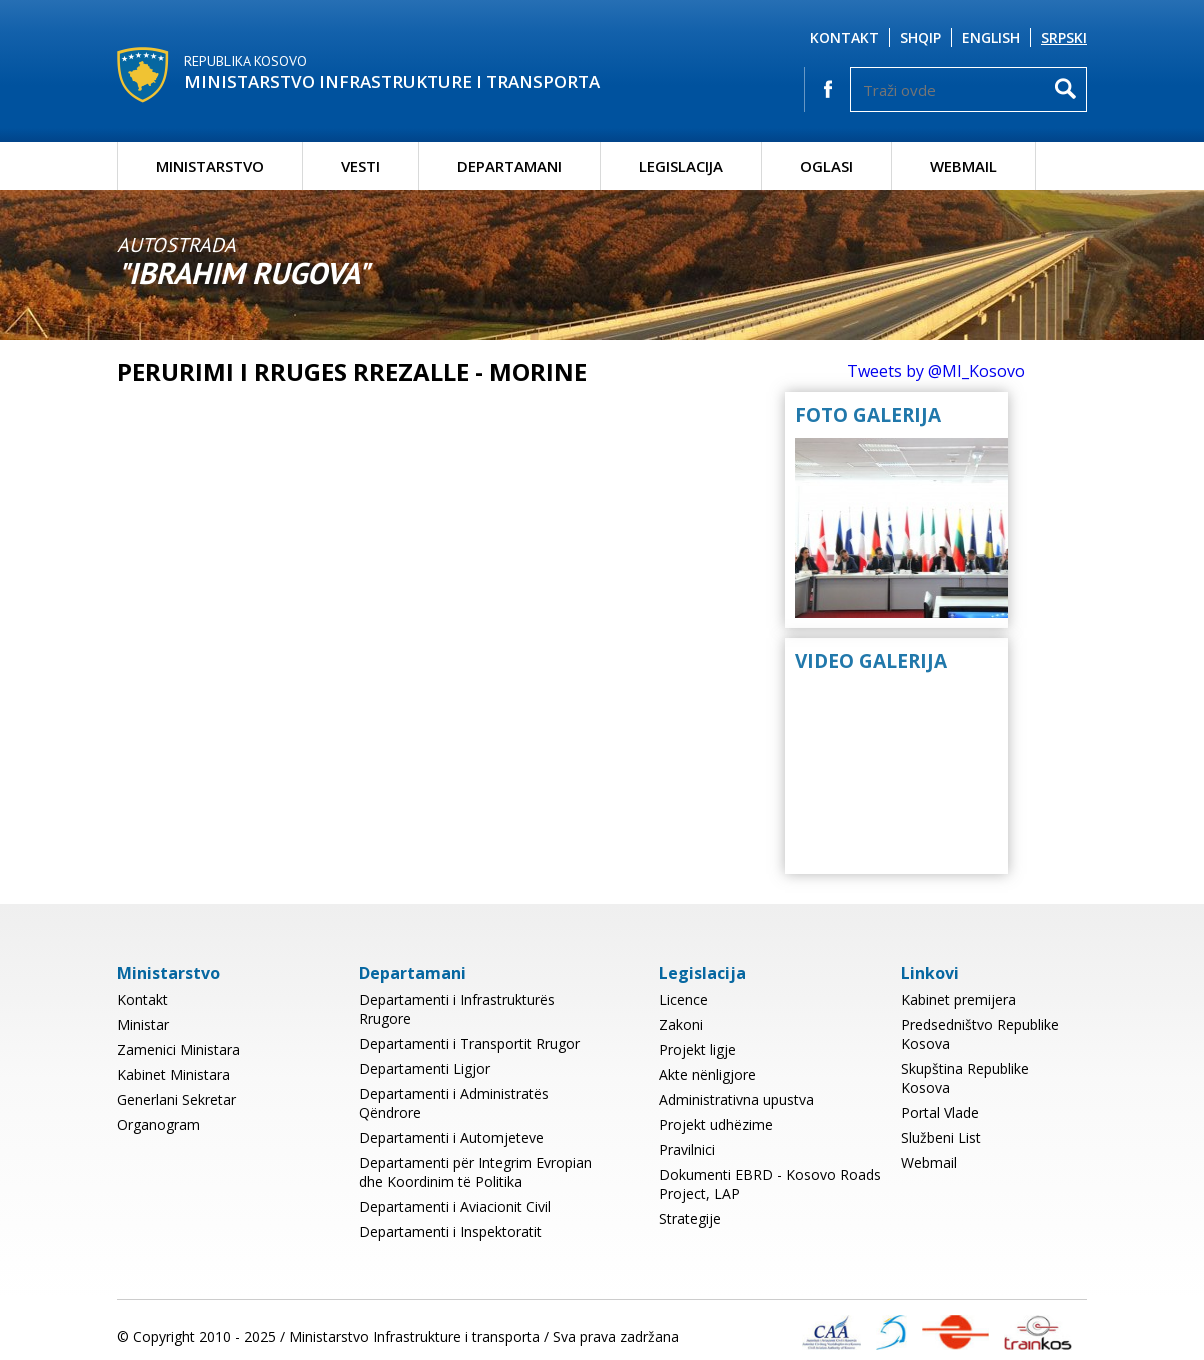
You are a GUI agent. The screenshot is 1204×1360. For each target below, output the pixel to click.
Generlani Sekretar (176, 1099)
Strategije (690, 1218)
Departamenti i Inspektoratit (450, 1231)
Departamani (509, 166)
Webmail (963, 166)
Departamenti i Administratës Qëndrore (454, 1103)
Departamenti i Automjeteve (451, 1137)
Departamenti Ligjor (424, 1068)
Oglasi (826, 166)
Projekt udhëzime (716, 1124)
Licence (683, 999)
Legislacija (681, 166)
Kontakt (844, 37)
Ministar (143, 1024)
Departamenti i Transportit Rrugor (469, 1043)
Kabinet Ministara (173, 1074)
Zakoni (681, 1024)
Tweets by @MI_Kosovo (936, 371)
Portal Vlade (940, 1112)
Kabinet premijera (958, 999)
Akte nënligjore (707, 1074)
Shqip (920, 37)
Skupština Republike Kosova (965, 1078)
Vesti (360, 166)
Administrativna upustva (736, 1099)
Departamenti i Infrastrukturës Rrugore (457, 1009)
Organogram (158, 1124)
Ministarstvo (210, 166)
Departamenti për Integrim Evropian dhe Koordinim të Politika (475, 1172)
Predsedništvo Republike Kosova (980, 1034)
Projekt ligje (697, 1049)
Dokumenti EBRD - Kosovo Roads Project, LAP (770, 1184)
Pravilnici (687, 1149)
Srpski (1064, 37)
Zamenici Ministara (178, 1049)
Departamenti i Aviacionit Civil (455, 1206)
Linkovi (930, 973)
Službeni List (941, 1137)
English (991, 37)
